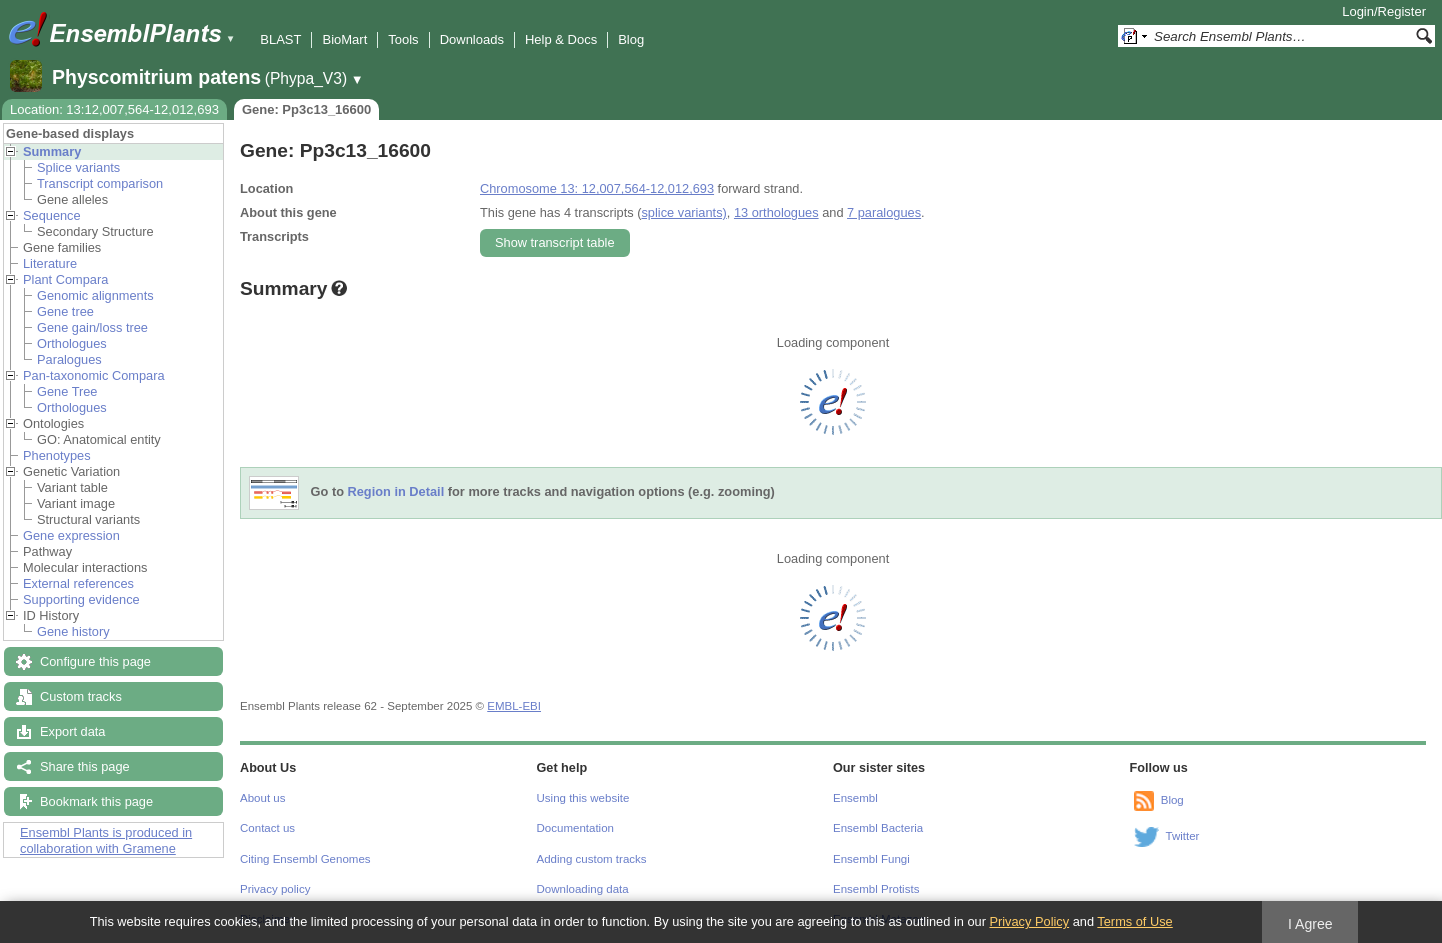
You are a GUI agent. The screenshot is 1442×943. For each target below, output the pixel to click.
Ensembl (855, 798)
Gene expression (71, 535)
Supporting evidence (81, 599)
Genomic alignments (95, 295)
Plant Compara (65, 279)
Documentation (575, 828)
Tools (403, 39)
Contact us (267, 828)
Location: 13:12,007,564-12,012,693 (114, 109)
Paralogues (69, 359)
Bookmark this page (96, 801)
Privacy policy (275, 889)
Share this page (85, 766)
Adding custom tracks (592, 859)
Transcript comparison (100, 183)
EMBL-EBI (514, 706)
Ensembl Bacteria (878, 828)
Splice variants (78, 167)
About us (262, 798)
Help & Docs (561, 39)
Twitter (1183, 836)
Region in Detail (396, 492)
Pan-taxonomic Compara (94, 375)
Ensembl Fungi (871, 859)
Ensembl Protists (876, 889)
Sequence (52, 215)
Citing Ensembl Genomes (305, 859)
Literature (50, 263)
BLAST (280, 39)
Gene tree (65, 311)
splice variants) (683, 212)
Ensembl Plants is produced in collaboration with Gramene (106, 840)
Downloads (472, 39)
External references (78, 583)
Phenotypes (57, 455)
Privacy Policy (1029, 921)
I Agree (1310, 924)
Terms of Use (1134, 921)
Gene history (73, 631)
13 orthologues (776, 212)
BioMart (344, 39)
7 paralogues (884, 212)
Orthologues (72, 343)
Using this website (583, 798)
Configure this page (95, 661)
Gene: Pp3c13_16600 (306, 109)
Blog (631, 39)
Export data (72, 731)
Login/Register (1384, 11)
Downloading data (583, 889)
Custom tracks (81, 696)
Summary (52, 151)
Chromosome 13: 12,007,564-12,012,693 (597, 188)
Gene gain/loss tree (92, 327)
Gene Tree (67, 391)
